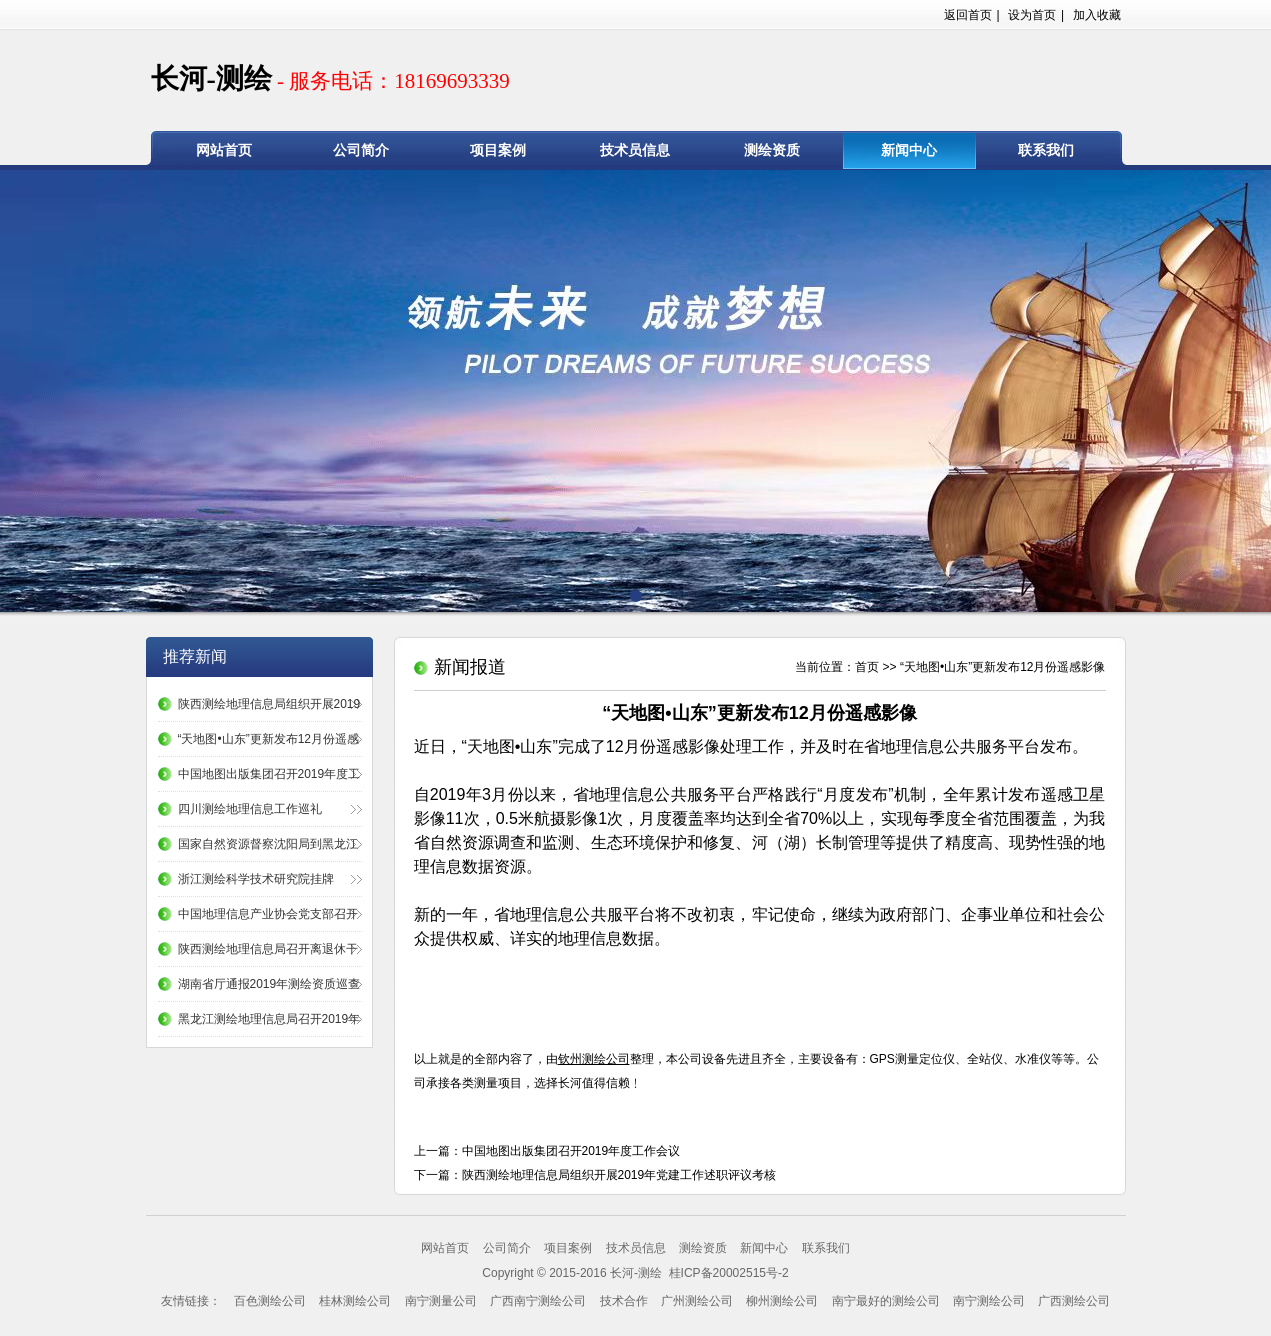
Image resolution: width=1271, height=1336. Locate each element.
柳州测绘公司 (782, 1301)
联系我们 (1046, 150)
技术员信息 (635, 150)
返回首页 (968, 15)
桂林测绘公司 (355, 1301)
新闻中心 (909, 150)
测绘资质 (772, 150)
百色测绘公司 (270, 1301)
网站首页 (224, 150)
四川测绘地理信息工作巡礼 (250, 809)
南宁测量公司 (441, 1301)
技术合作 (624, 1301)
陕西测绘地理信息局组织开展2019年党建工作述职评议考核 (619, 1175)
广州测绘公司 (697, 1301)
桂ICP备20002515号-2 (726, 1273)
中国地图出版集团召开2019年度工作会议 (571, 1151)
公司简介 (361, 150)
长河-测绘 (330, 78)
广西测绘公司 (1074, 1301)
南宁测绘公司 (989, 1301)
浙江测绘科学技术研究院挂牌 (256, 879)
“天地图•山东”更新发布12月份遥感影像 (1003, 667)
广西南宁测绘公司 (538, 1301)
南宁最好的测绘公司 (886, 1301)
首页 (867, 667)
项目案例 (498, 150)
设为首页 (1032, 15)
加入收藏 (1097, 15)
